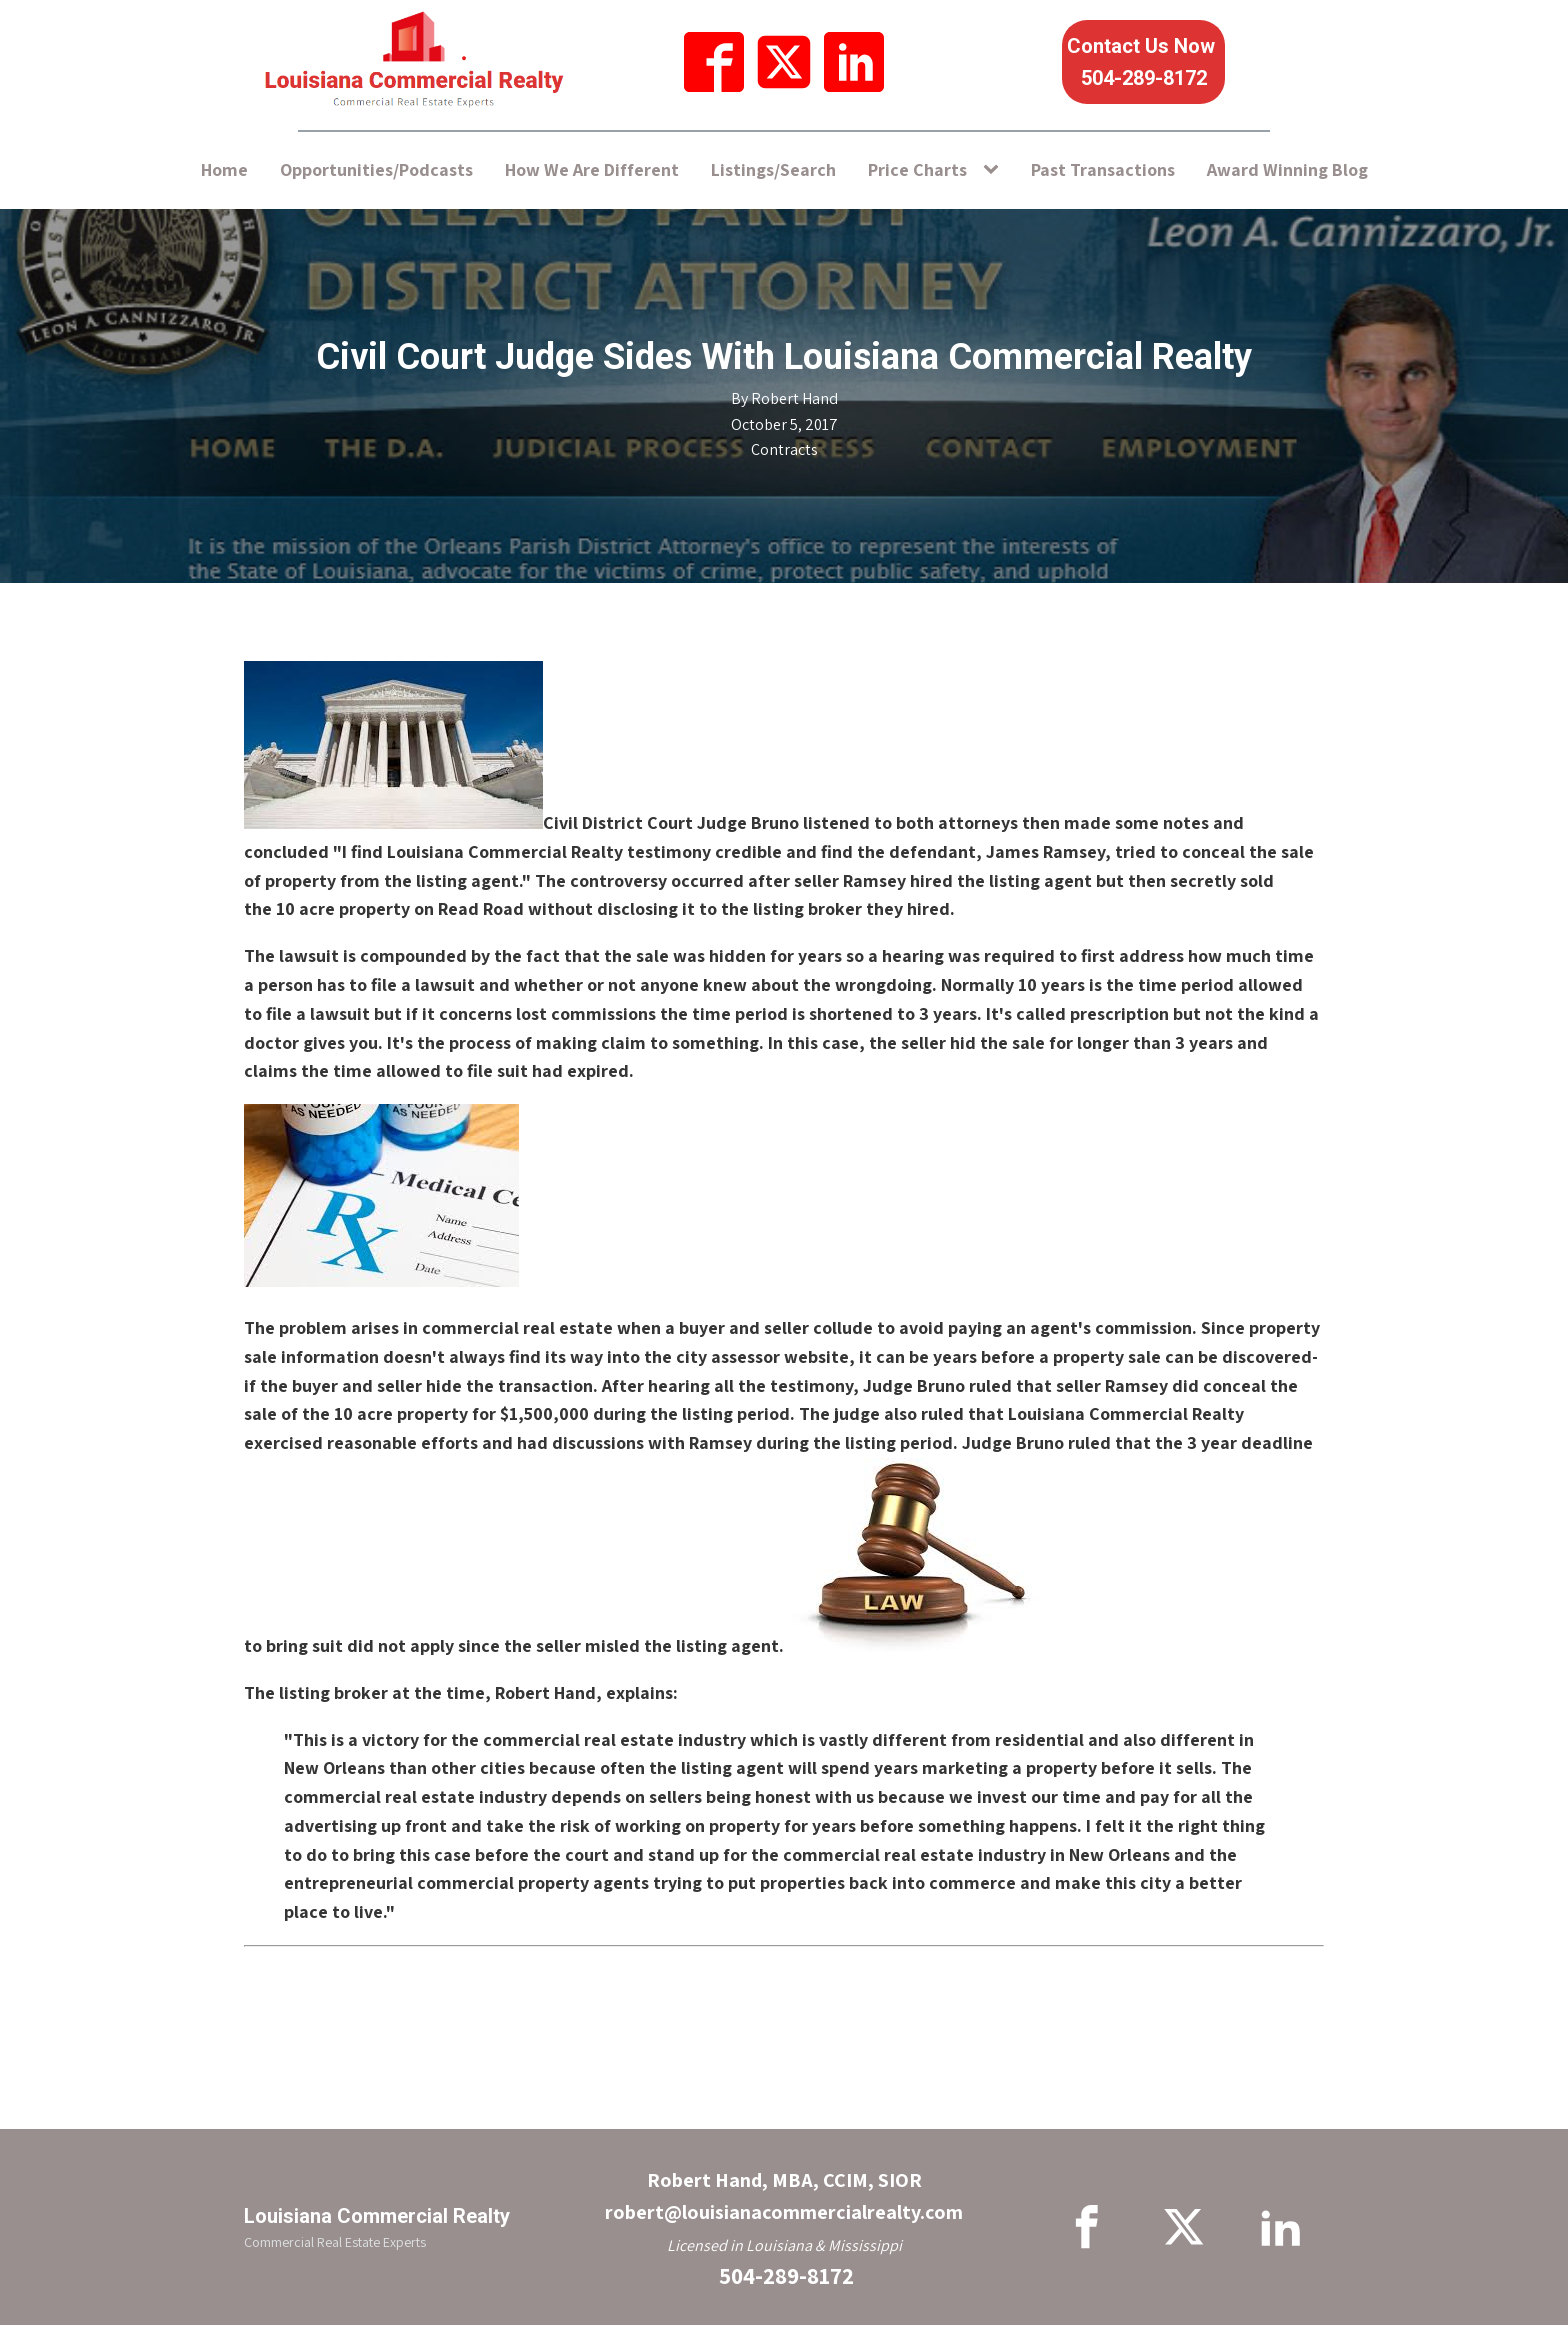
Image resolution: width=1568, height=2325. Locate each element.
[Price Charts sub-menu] (995, 170)
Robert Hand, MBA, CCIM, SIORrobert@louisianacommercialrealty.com (784, 2196)
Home (224, 169)
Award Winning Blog (1287, 169)
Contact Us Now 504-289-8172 (1143, 62)
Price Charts (917, 169)
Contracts (784, 449)
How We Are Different (592, 169)
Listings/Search (773, 169)
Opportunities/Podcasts (376, 169)
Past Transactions (1103, 169)
